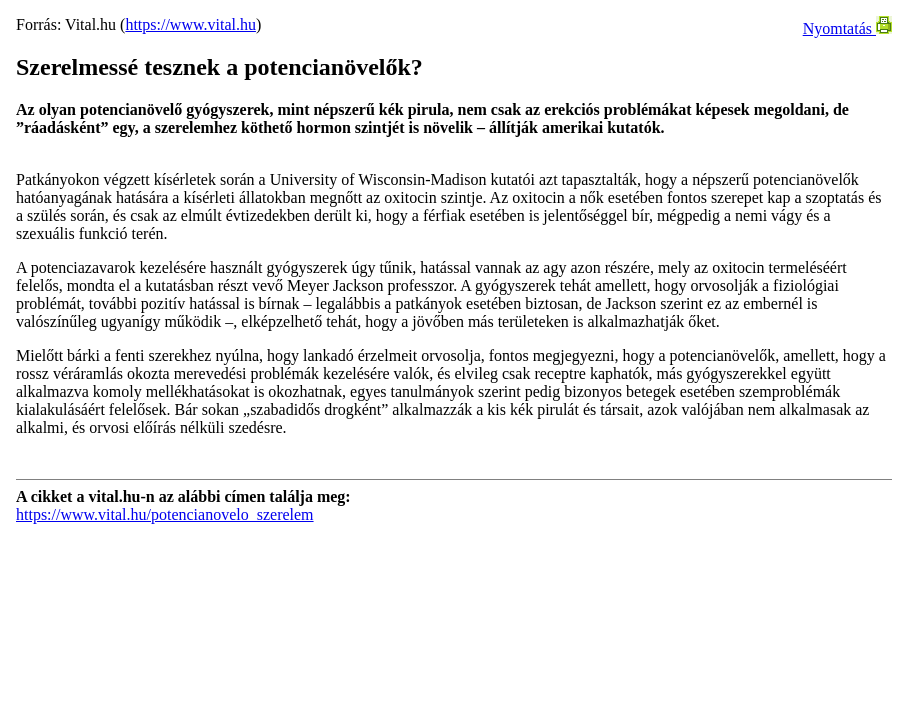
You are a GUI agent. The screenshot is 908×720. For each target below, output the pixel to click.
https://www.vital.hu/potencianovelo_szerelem (165, 514)
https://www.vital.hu (190, 24)
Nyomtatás (847, 28)
